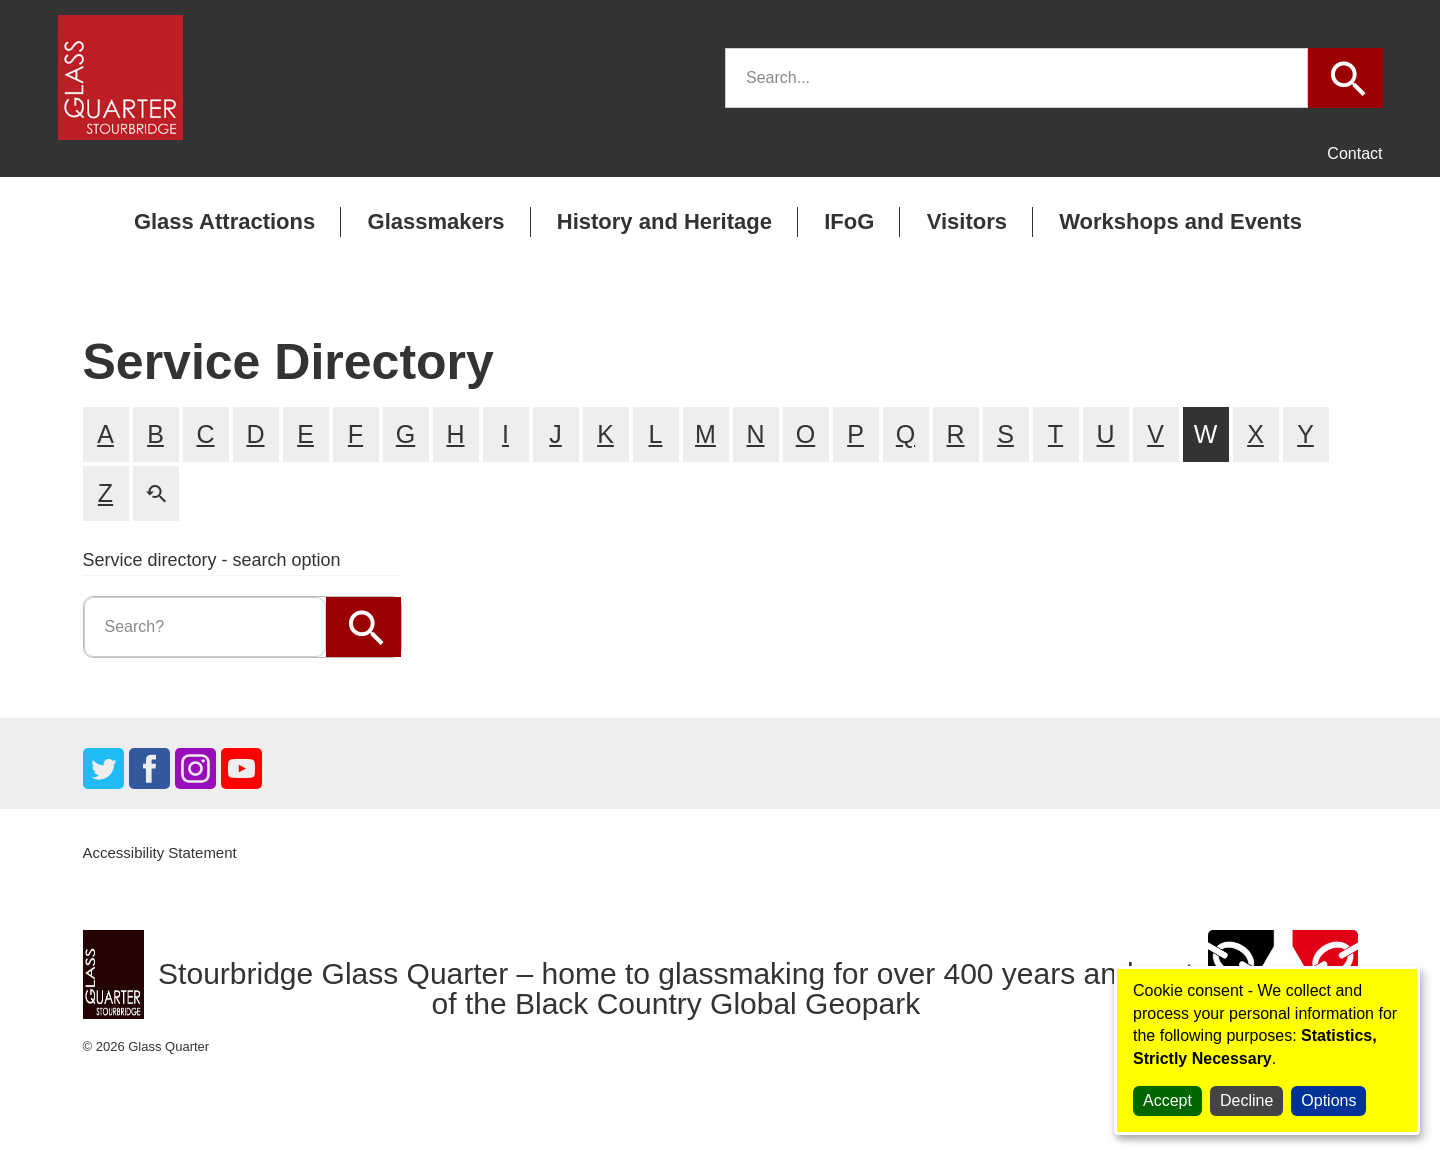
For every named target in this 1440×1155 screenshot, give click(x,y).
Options (1328, 1100)
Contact (1354, 153)
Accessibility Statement (160, 852)
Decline (1246, 1100)
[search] (1016, 78)
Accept (1167, 1100)
